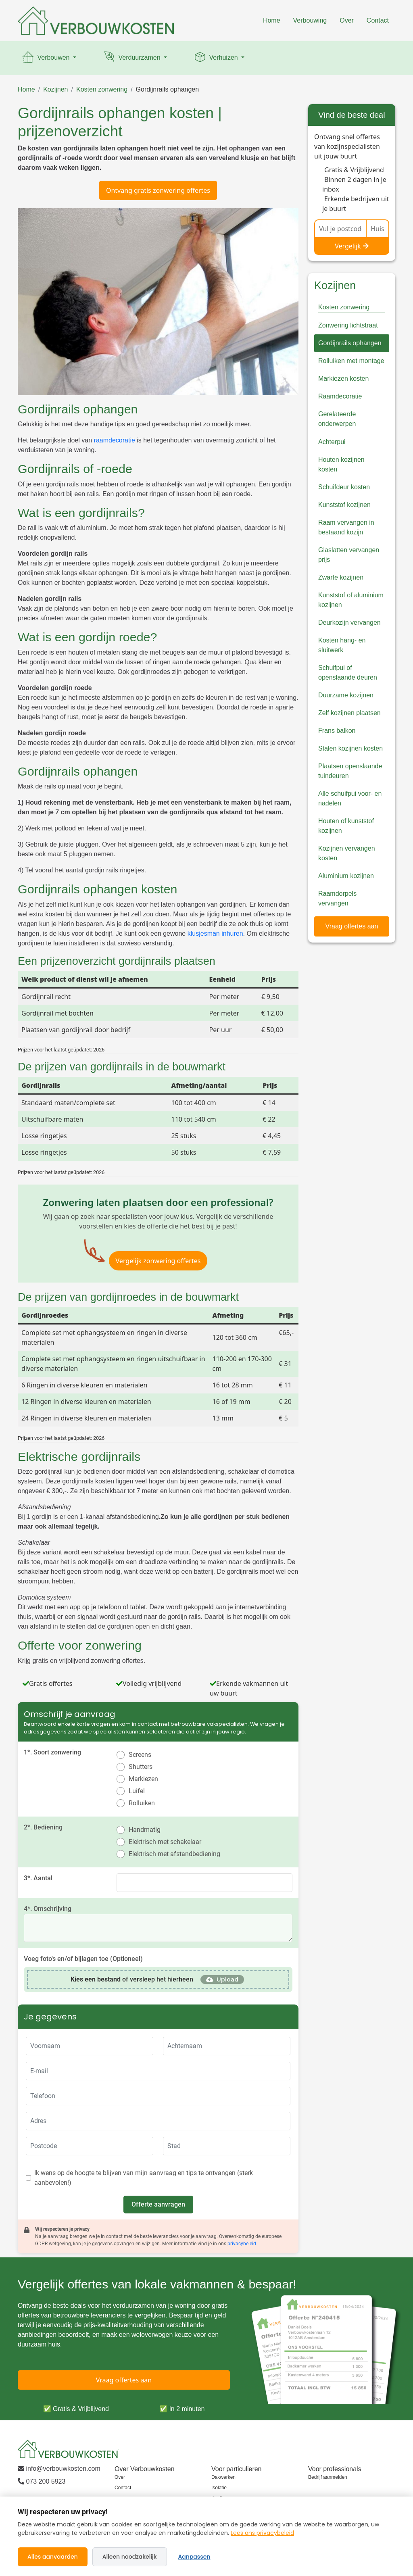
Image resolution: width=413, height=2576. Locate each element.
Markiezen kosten (343, 378)
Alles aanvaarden (52, 2557)
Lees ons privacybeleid (262, 2533)
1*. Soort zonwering (52, 1752)
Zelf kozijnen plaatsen (349, 712)
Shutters (140, 1767)
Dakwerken (223, 2477)
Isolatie (219, 2487)
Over (347, 20)
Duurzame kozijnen (345, 695)
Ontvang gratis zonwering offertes (158, 190)
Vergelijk (352, 246)
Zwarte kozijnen (340, 577)
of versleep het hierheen (132, 1979)
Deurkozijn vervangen (349, 622)
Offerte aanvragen (158, 2204)
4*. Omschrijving (47, 1909)
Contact (378, 20)
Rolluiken (142, 1803)
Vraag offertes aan (351, 926)
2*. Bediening (43, 1827)
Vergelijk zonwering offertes (158, 1260)
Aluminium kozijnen (346, 875)
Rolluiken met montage (351, 360)
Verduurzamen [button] (132, 58)
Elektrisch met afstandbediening (174, 1854)
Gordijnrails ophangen (167, 89)
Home (271, 20)
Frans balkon (337, 730)
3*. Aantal (38, 1878)
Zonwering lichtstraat (348, 325)
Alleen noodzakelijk (129, 2557)
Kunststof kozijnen (344, 504)
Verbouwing (310, 20)
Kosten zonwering (101, 89)
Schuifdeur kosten (344, 487)
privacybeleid (241, 2243)
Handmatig (145, 1829)
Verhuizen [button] (216, 58)
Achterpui (332, 441)
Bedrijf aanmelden (327, 2477)
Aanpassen (194, 2557)
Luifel (137, 1791)
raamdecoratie (114, 440)
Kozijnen (55, 89)
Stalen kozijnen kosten (350, 748)
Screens (140, 1754)
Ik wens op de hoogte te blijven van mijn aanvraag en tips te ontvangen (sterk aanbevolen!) (143, 2177)
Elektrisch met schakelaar (165, 1842)
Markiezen (143, 1779)
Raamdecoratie (340, 396)
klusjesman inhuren (215, 933)
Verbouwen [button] (46, 58)
